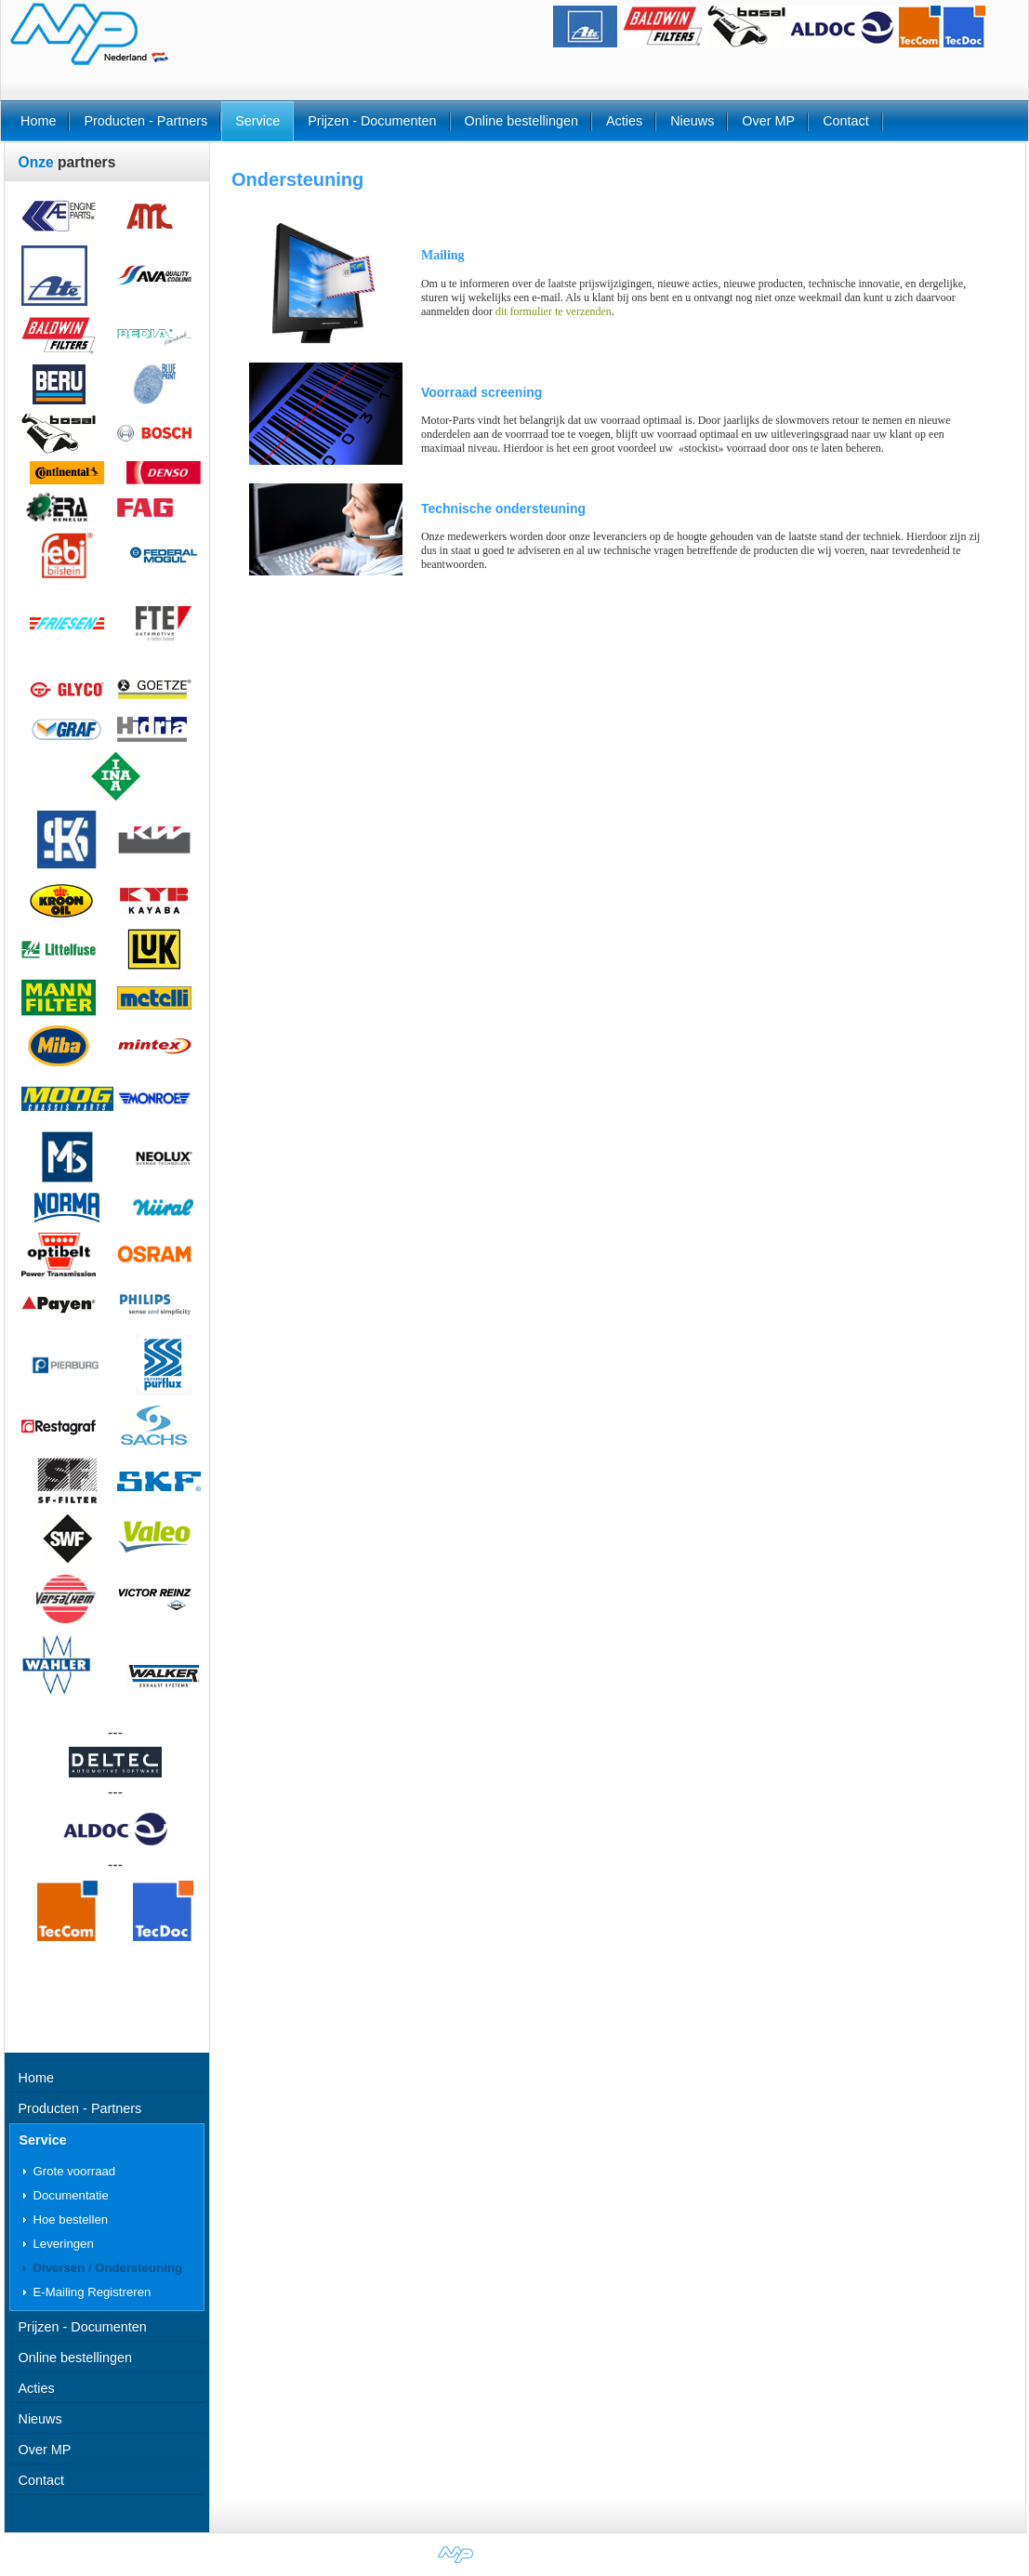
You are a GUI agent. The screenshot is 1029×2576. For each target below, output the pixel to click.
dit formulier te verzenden (553, 311)
